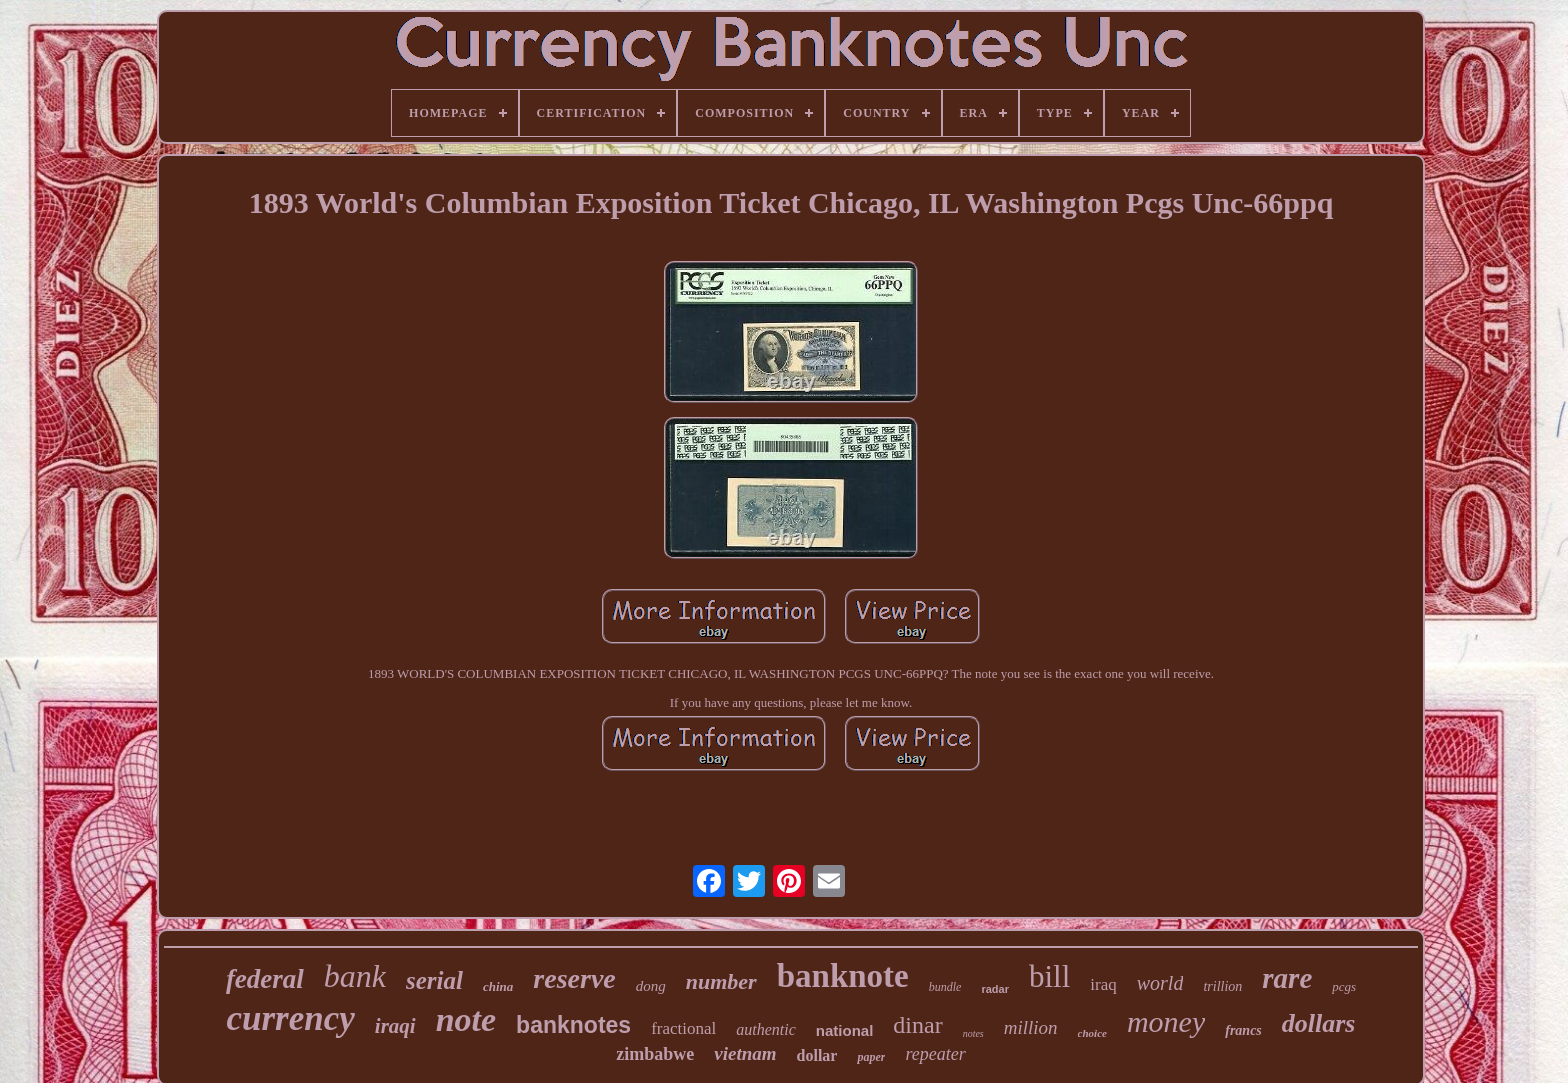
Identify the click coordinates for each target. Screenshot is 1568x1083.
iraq (1103, 984)
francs (1243, 1030)
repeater (935, 1054)
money (1166, 1021)
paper (871, 1057)
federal (265, 979)
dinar (917, 1025)
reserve (574, 978)
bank (355, 976)
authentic (766, 1029)
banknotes (573, 1025)
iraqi (395, 1026)
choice (1092, 1033)
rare (1287, 978)
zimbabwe (655, 1054)
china (498, 986)
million (1031, 1027)
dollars (1319, 1023)
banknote (843, 976)
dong (651, 986)
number (721, 981)
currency (291, 1018)
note (466, 1019)
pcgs (1344, 986)
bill (1049, 976)
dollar (817, 1055)
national (845, 1030)
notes (973, 1033)
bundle (945, 987)
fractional (683, 1028)
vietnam (745, 1053)
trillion (1222, 986)
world (1160, 983)
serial (434, 980)
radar (995, 989)
